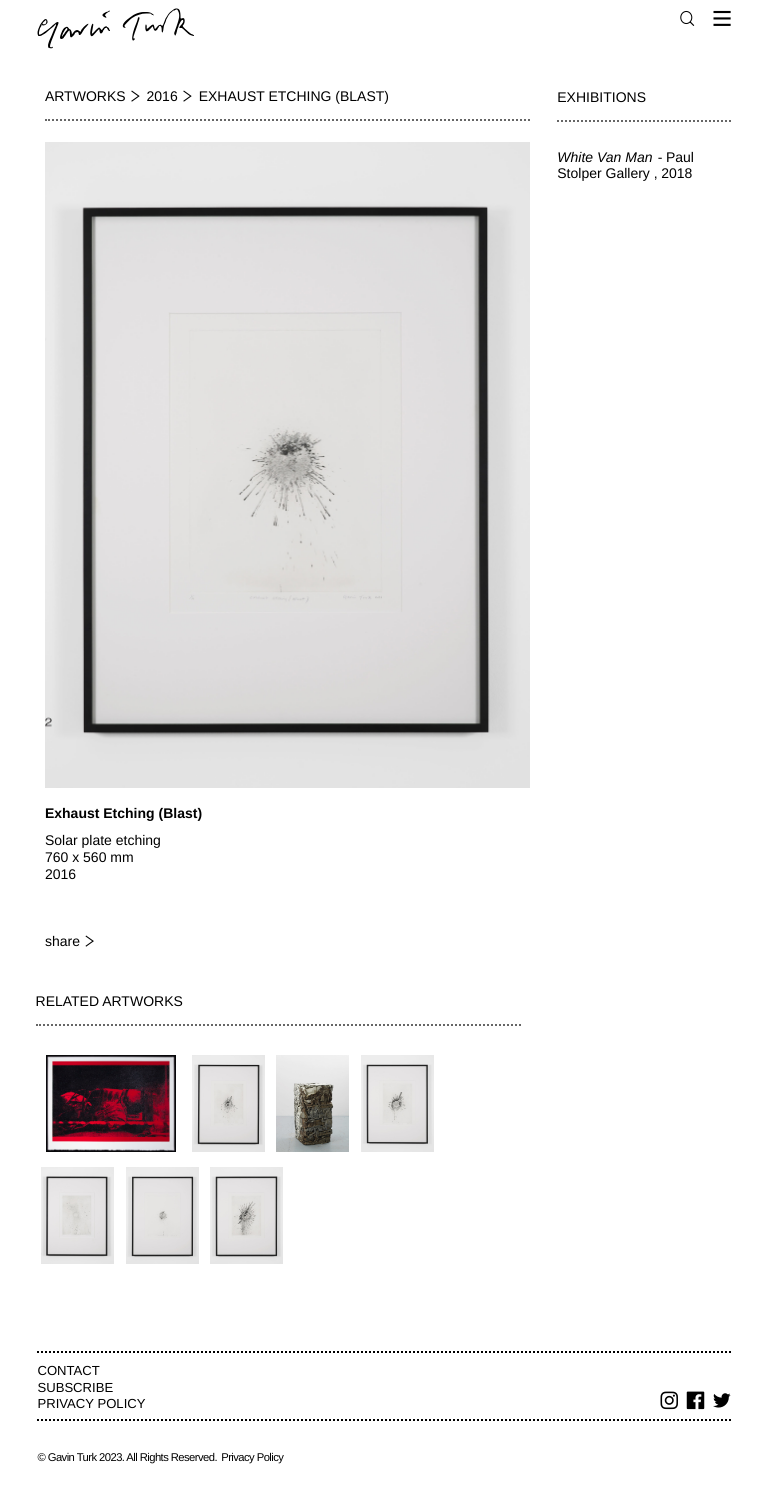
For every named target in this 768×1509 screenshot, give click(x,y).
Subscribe (75, 1387)
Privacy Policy (91, 1403)
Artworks (85, 96)
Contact (68, 1370)
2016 (162, 96)
